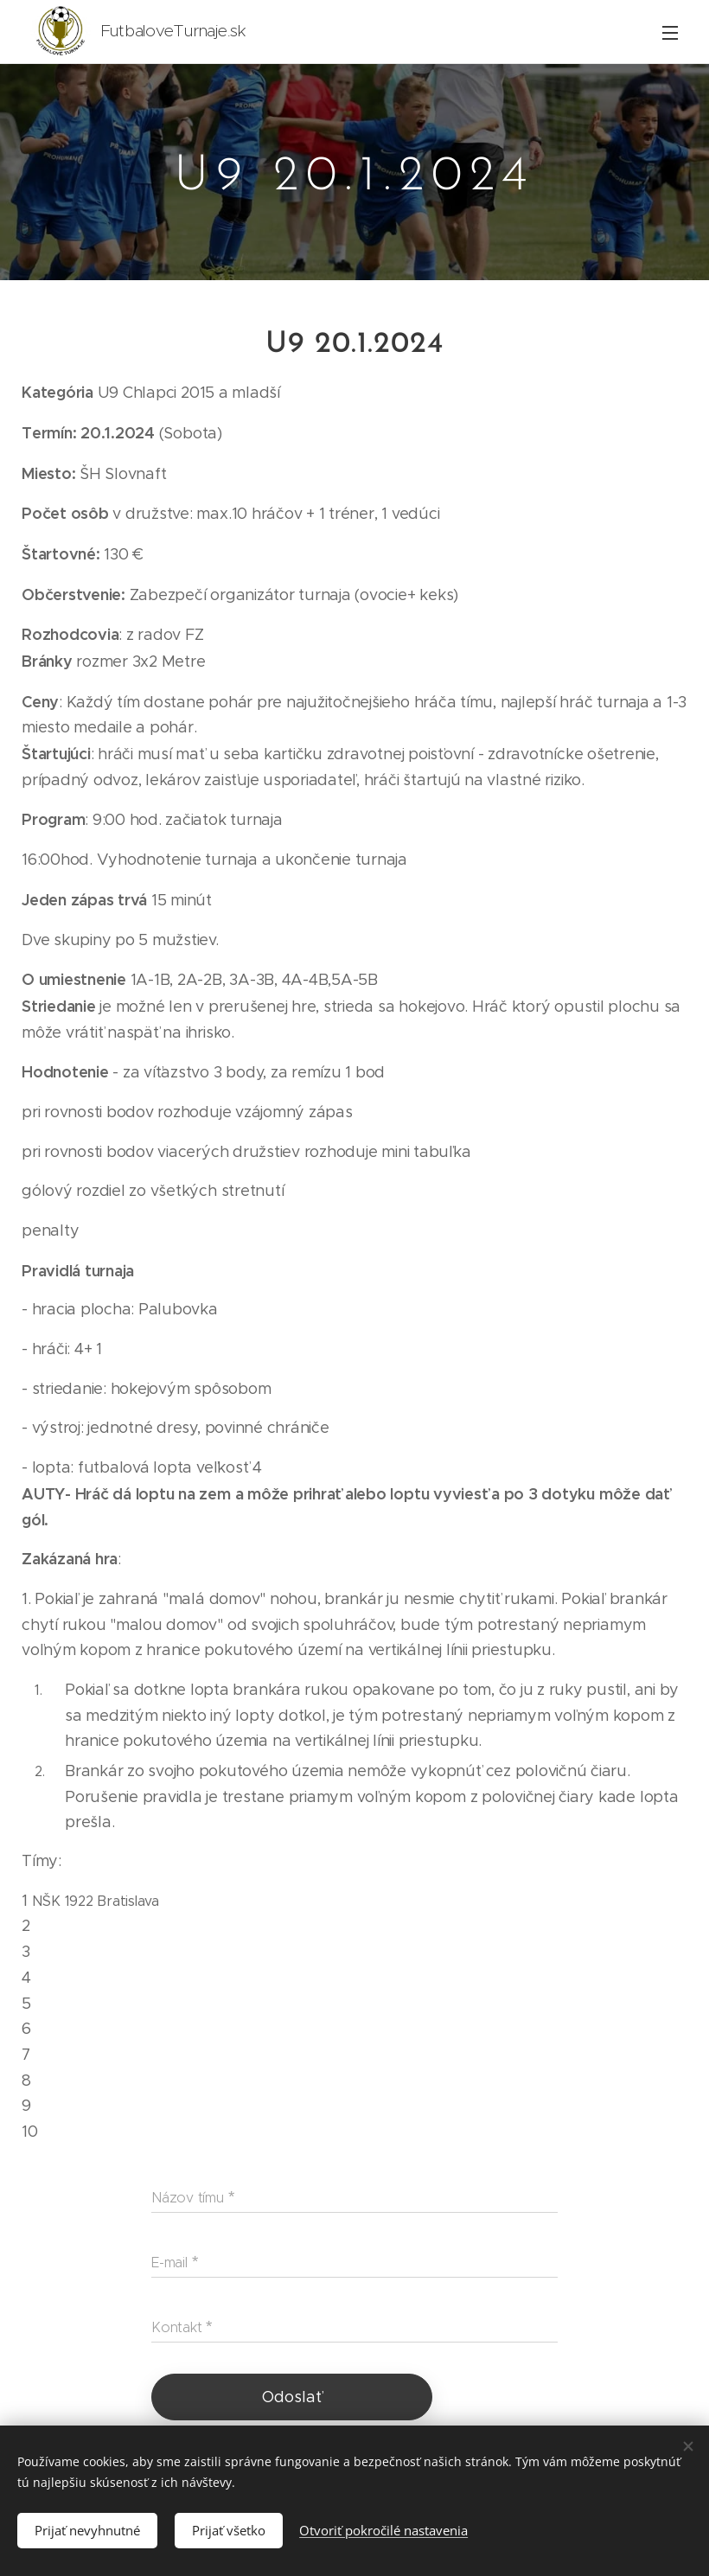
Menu (670, 33)
